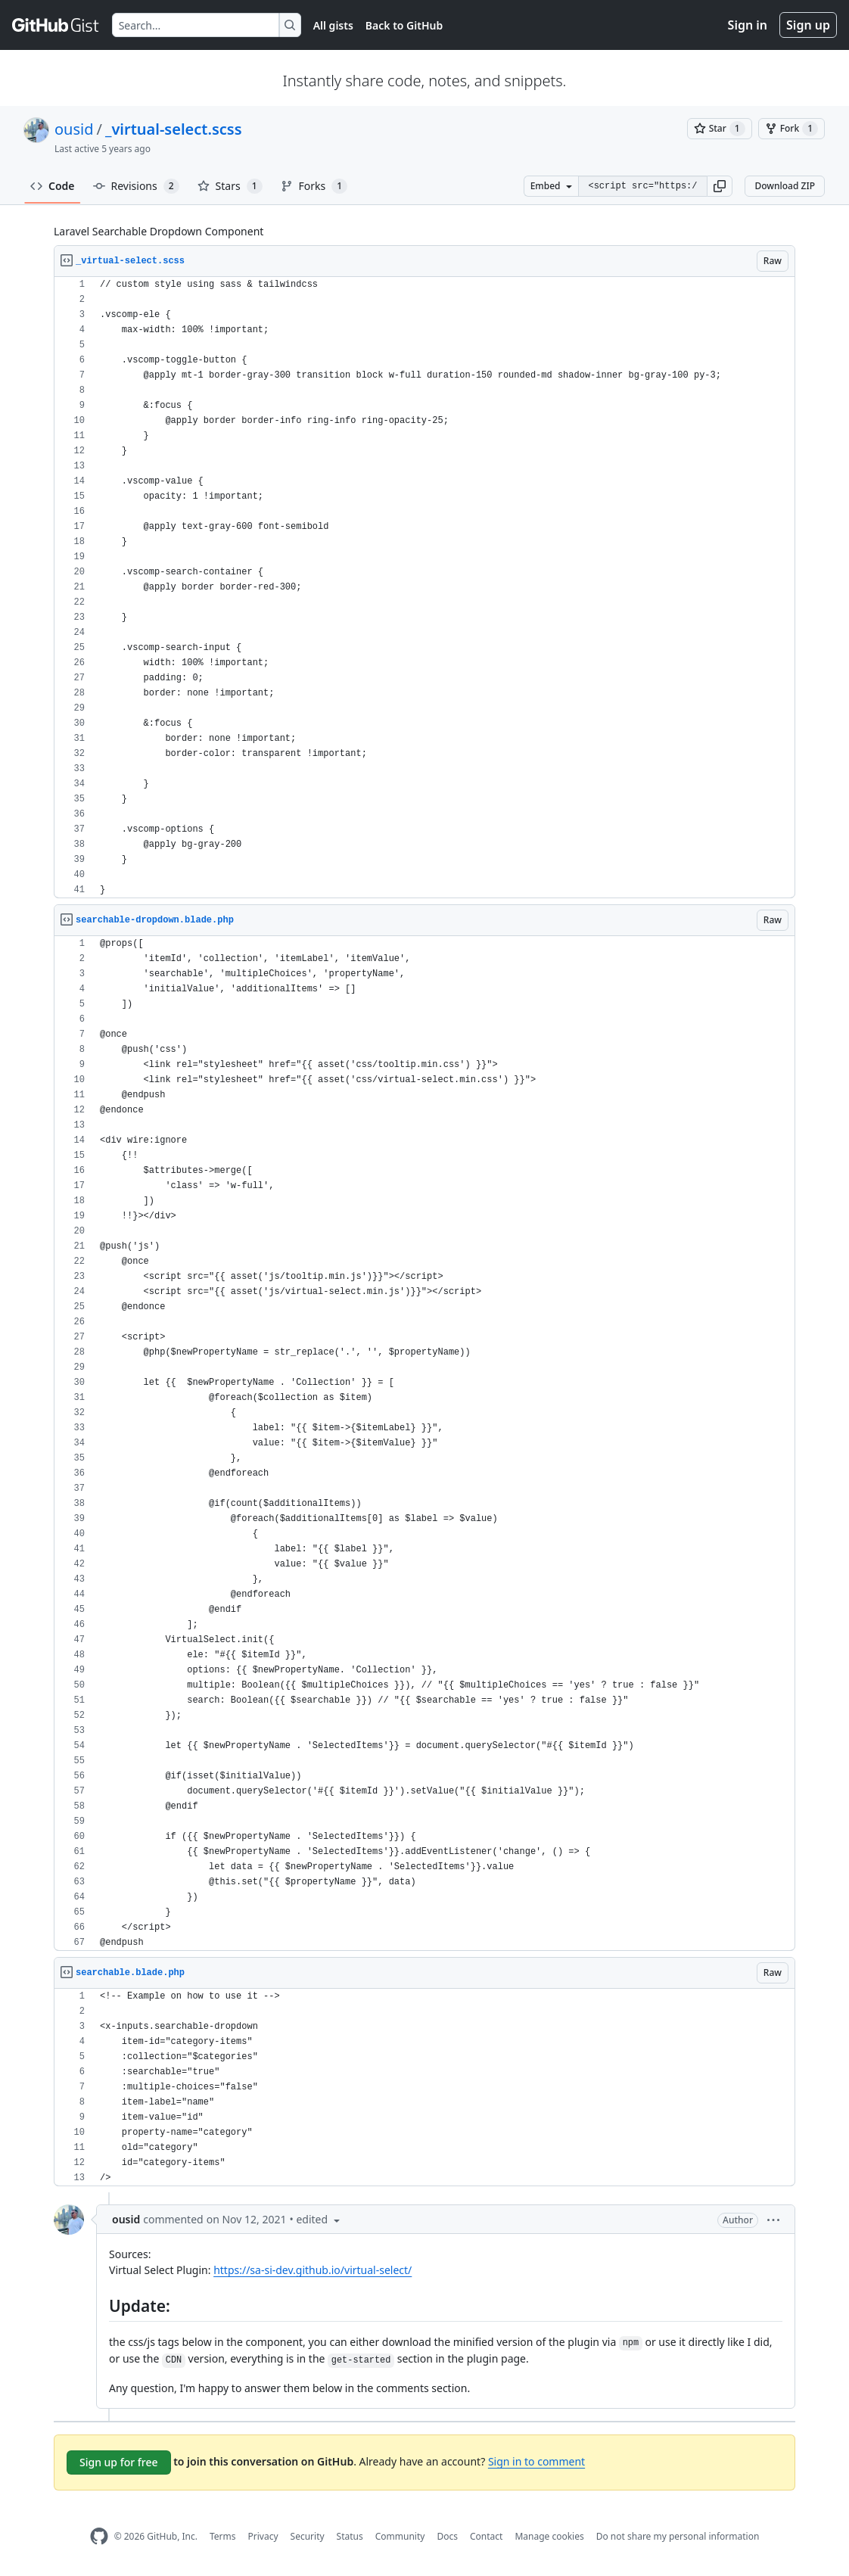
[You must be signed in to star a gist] (719, 128)
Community (400, 2536)
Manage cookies (549, 2536)
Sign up (808, 25)
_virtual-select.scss (173, 129)
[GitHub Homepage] (99, 2536)
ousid (74, 129)
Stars (230, 186)
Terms (223, 2536)
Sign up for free (118, 2462)
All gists (333, 25)
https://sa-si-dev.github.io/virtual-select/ (312, 2270)
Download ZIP (784, 185)
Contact (486, 2536)
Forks (314, 186)
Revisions (136, 186)
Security (308, 2536)
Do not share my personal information (678, 2536)
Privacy (263, 2536)
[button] (719, 186)
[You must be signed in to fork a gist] (791, 128)
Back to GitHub (404, 25)
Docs (447, 2536)
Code (52, 186)
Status (350, 2536)
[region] (424, 587)
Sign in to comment (536, 2461)
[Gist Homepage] (56, 25)
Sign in (747, 25)
